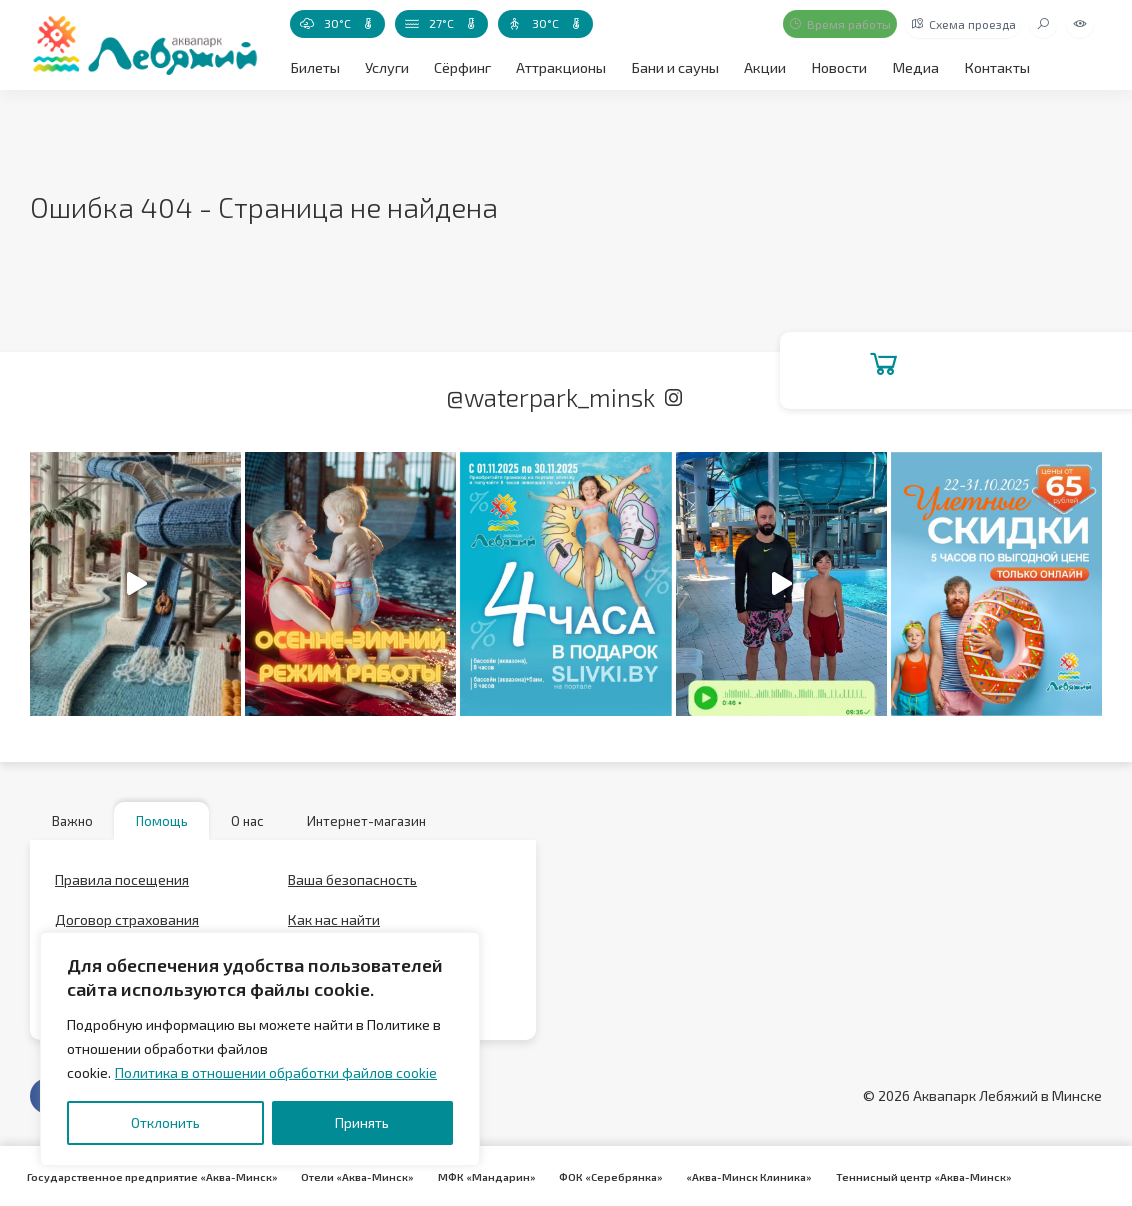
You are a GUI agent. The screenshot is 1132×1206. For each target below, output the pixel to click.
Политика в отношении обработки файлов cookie (276, 1072)
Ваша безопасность (352, 885)
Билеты (314, 66)
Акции (759, 66)
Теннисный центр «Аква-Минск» (905, 1176)
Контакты (987, 66)
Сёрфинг (460, 66)
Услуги (385, 66)
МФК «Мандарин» (478, 1176)
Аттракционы (558, 66)
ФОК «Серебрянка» (599, 1176)
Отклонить (165, 1122)
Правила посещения (122, 885)
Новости (832, 66)
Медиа (907, 66)
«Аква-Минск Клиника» (734, 1176)
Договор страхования (127, 925)
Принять (362, 1122)
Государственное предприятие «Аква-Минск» (150, 1176)
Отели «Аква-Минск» (352, 1176)
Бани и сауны (671, 66)
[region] (260, 1049)
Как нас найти (334, 925)
